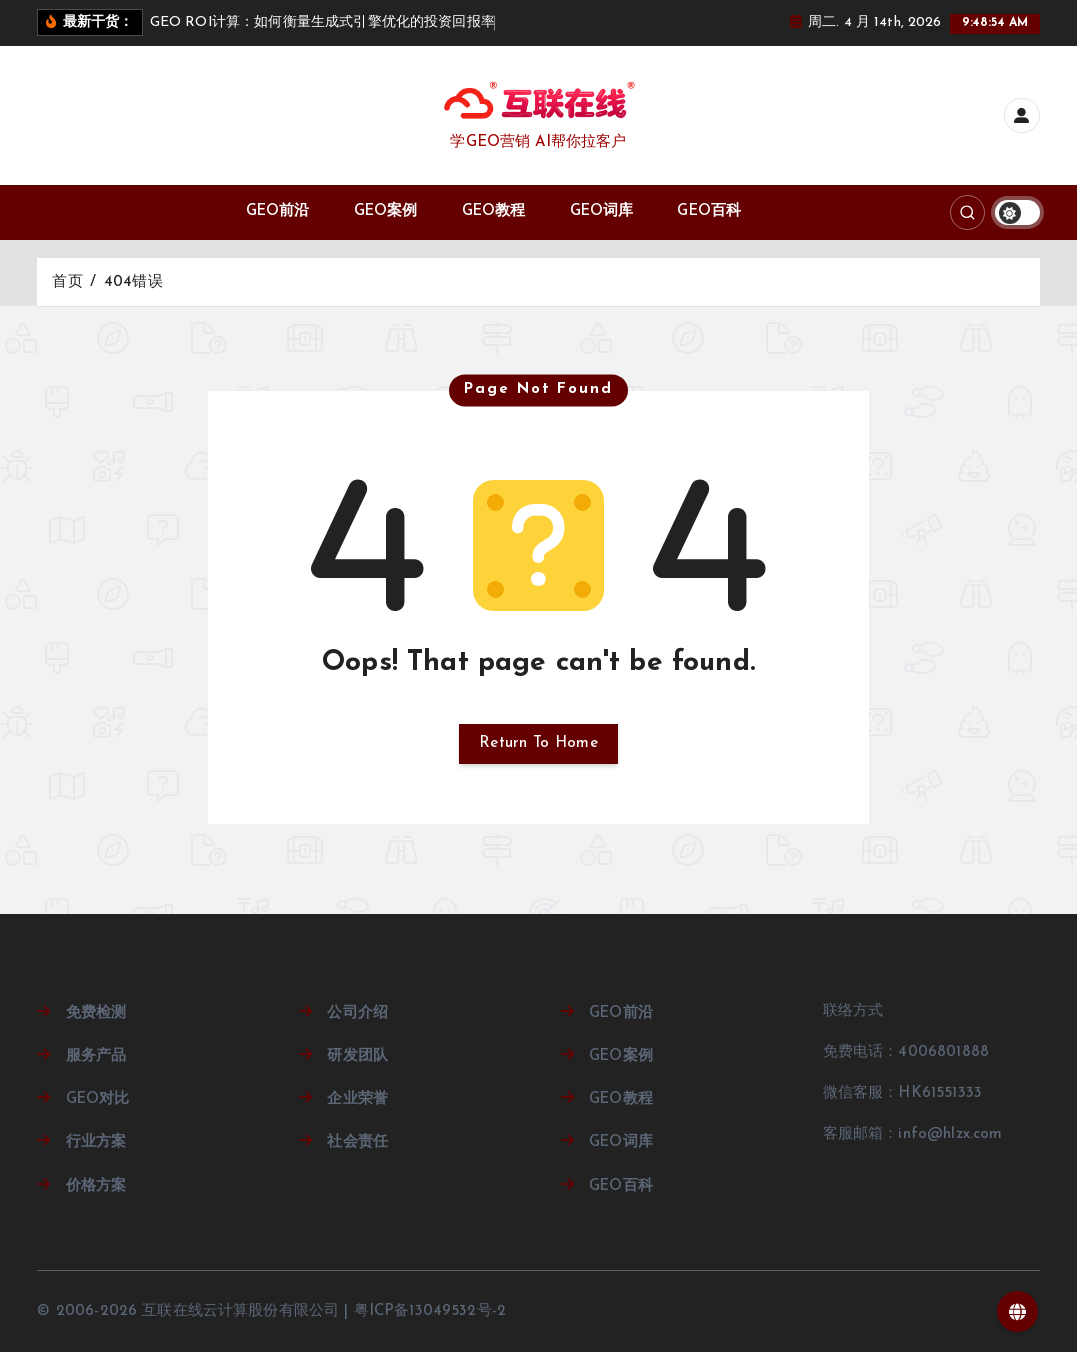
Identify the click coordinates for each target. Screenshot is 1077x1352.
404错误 (133, 282)
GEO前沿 (278, 211)
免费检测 (96, 1013)
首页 (67, 282)
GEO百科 (709, 211)
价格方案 (96, 1186)
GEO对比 (98, 1099)
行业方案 (96, 1142)
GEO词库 (602, 211)
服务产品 (96, 1056)
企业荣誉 (357, 1099)
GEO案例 (386, 211)
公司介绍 (357, 1013)
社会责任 (357, 1142)
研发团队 (357, 1056)
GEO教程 (494, 211)
